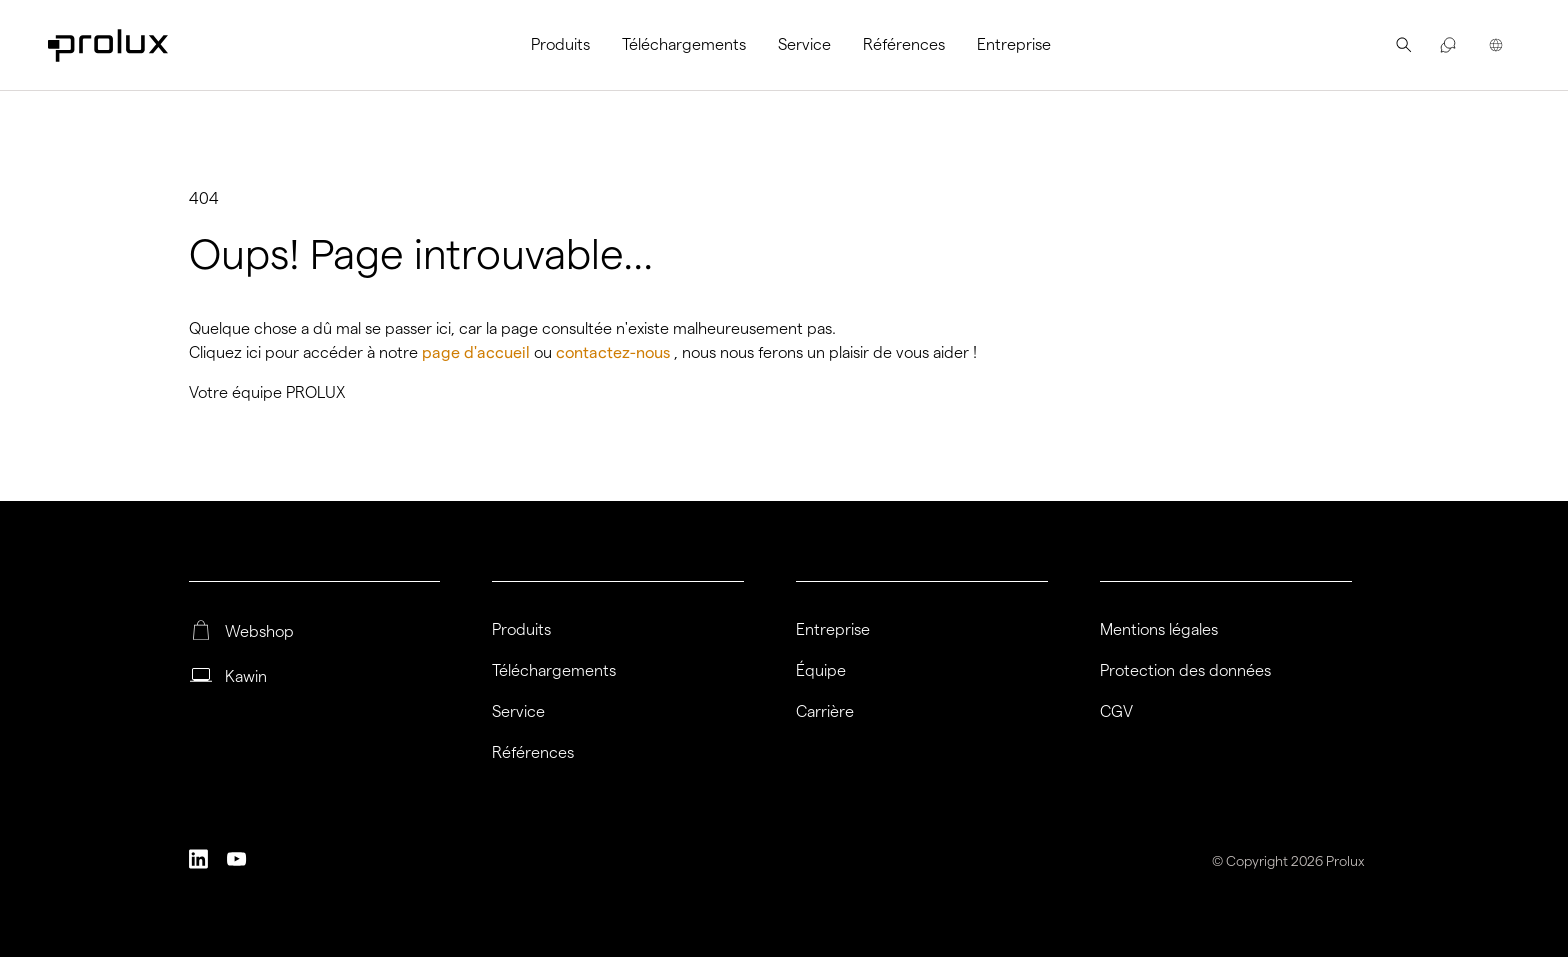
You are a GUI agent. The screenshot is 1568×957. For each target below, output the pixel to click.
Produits (560, 44)
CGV (1116, 712)
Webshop (259, 632)
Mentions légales (1159, 630)
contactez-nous (615, 352)
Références (904, 44)
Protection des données (1185, 671)
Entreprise (1014, 44)
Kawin (246, 677)
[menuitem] (568, 45)
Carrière (825, 712)
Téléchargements (684, 44)
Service (804, 44)
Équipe (821, 671)
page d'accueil (478, 352)
